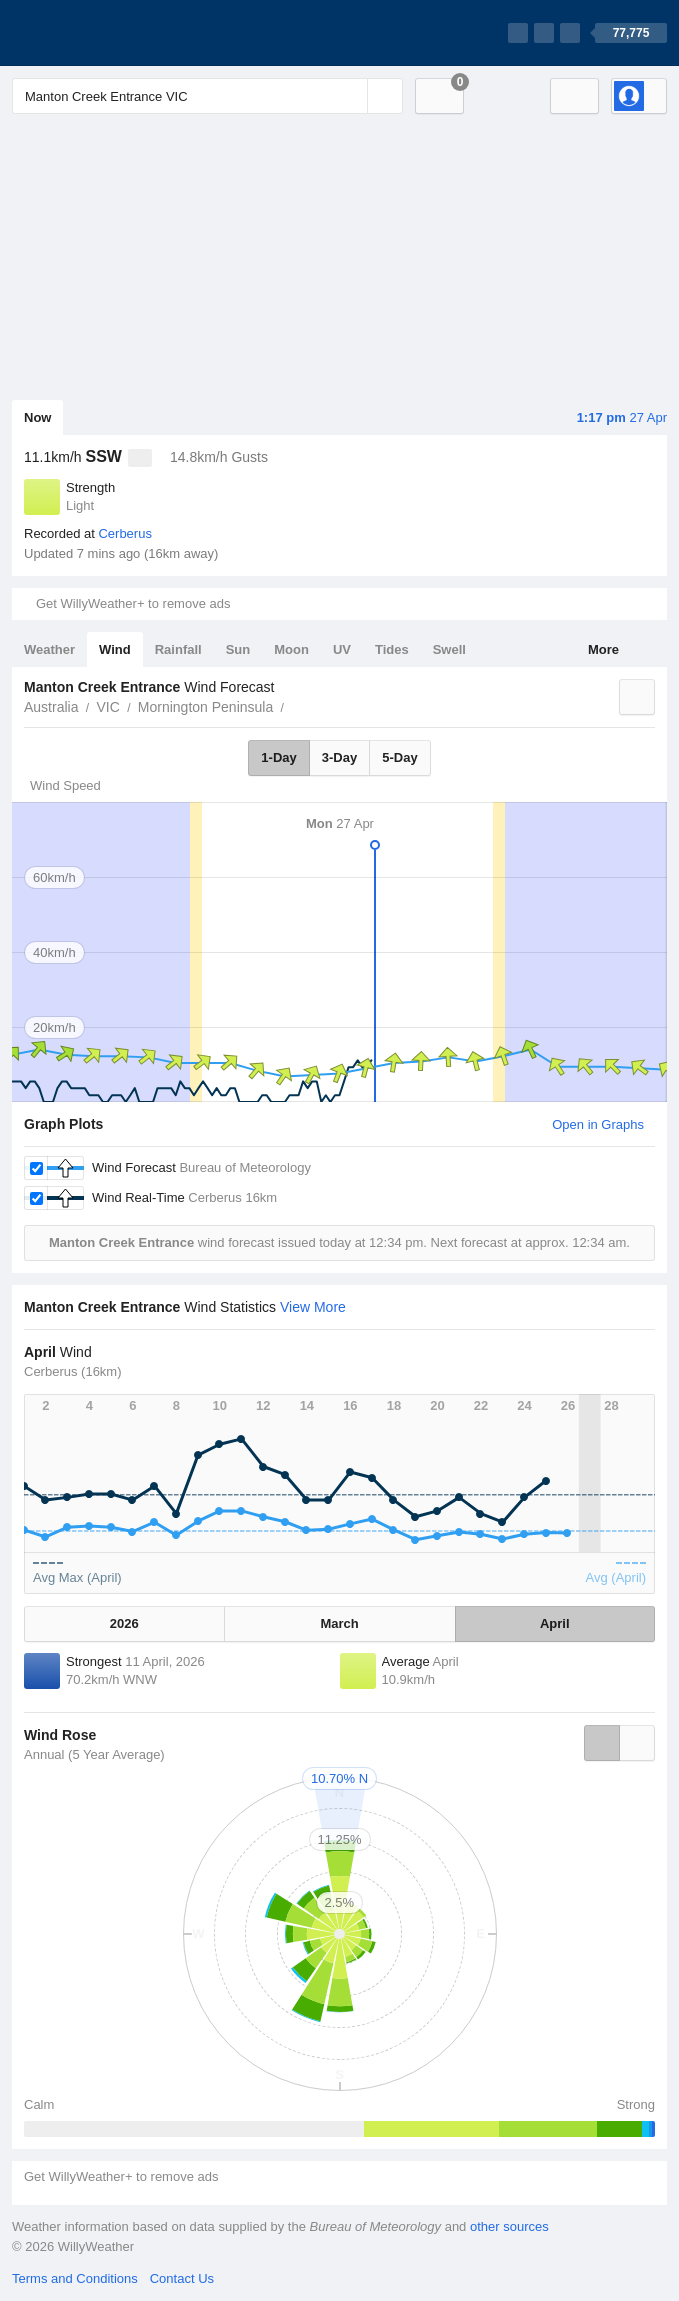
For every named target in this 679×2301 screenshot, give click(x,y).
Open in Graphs (598, 1124)
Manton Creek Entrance (295, 705)
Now (37, 417)
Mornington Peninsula (205, 707)
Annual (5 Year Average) (94, 1754)
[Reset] (350, 96)
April (555, 1623)
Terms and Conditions (75, 2278)
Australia (51, 707)
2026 (124, 1623)
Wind (115, 649)
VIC (107, 707)
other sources (509, 2226)
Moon (291, 649)
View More (313, 1307)
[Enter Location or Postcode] (207, 96)
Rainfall (178, 649)
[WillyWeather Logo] (106, 33)
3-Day (339, 757)
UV (342, 649)
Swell (449, 649)
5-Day (399, 757)
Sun (238, 649)
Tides (392, 649)
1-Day (278, 757)
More (603, 649)
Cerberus (124, 533)
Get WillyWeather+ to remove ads (133, 603)
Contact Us (182, 2278)
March (339, 1623)
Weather (49, 649)
